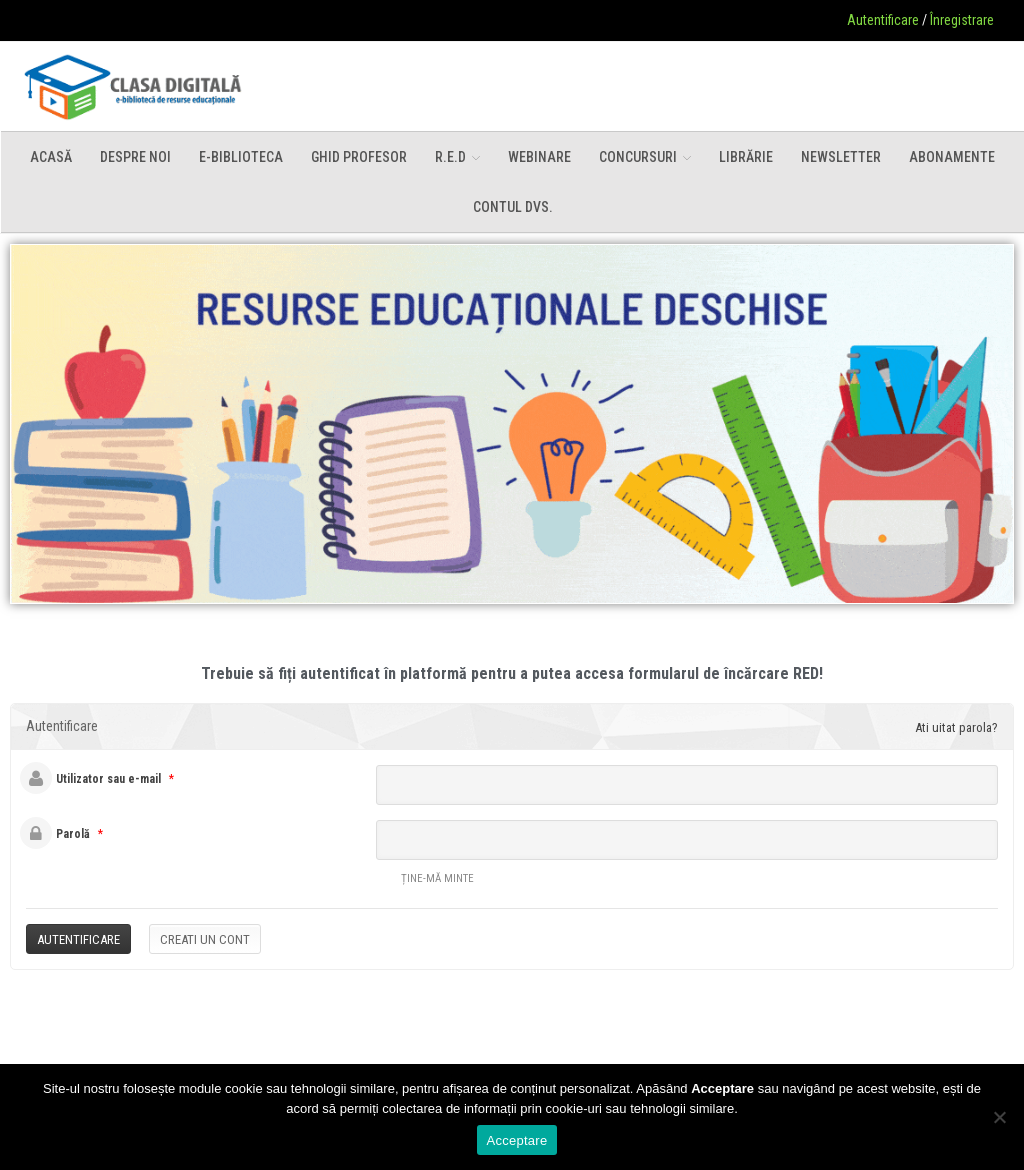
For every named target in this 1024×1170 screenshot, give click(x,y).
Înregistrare (962, 20)
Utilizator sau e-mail (108, 779)
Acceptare (517, 1140)
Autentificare (883, 20)
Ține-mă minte (425, 880)
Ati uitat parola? (956, 727)
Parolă (73, 834)
